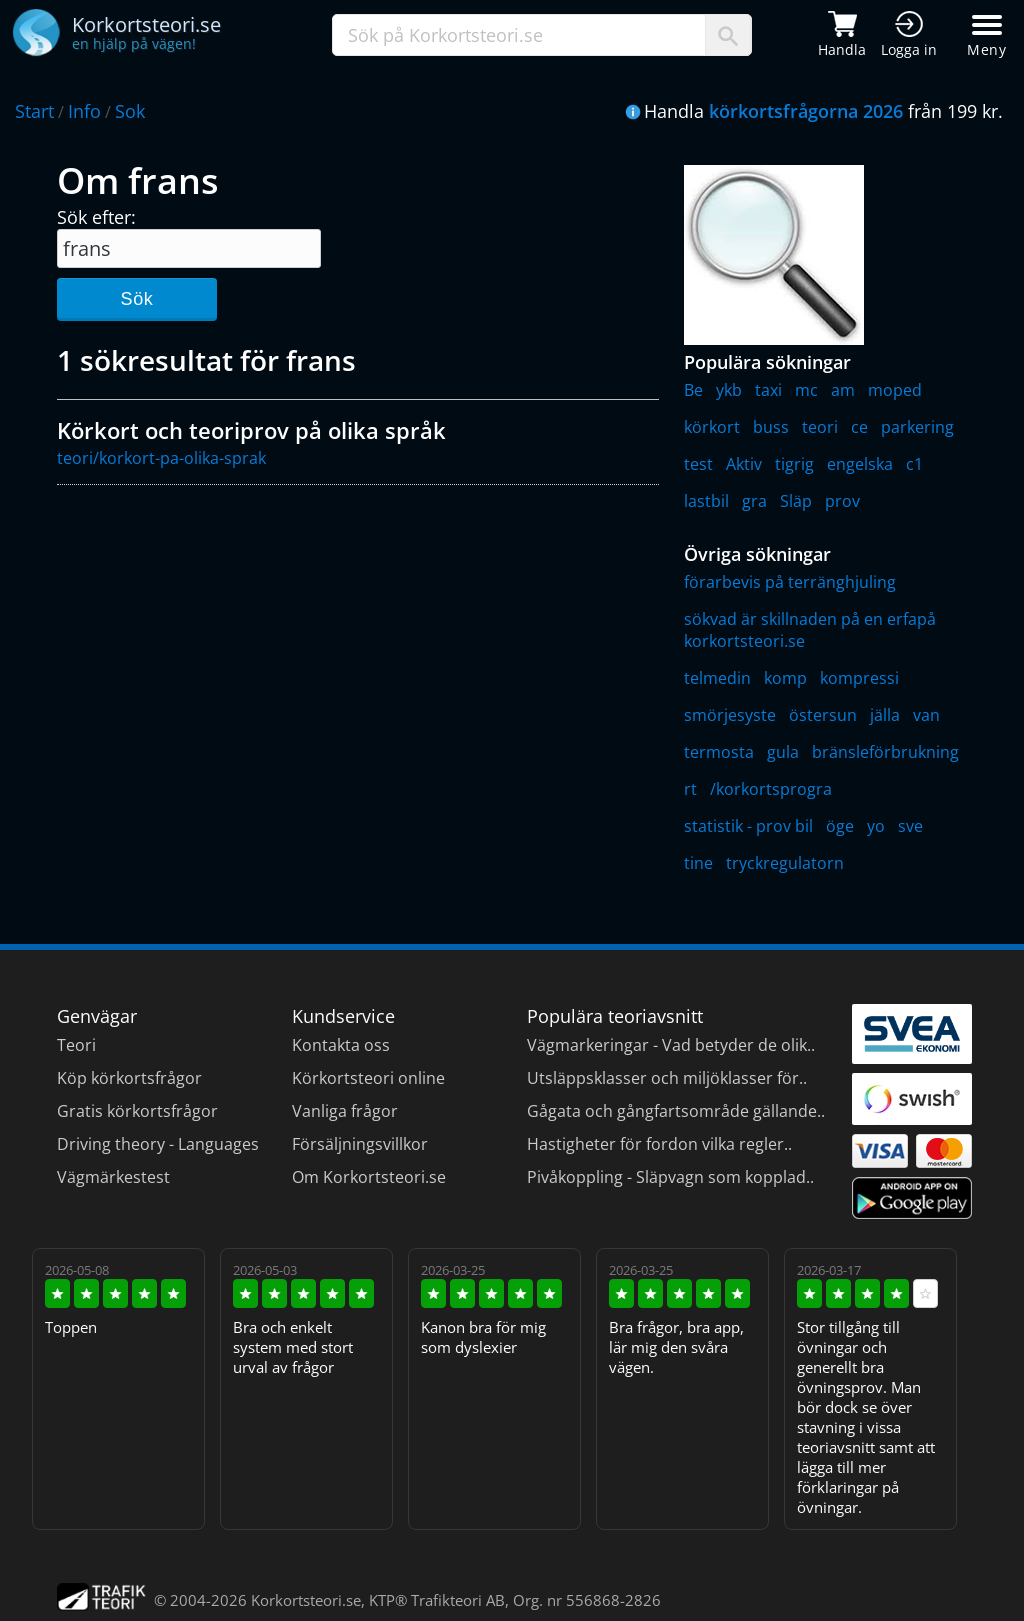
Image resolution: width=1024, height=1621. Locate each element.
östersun (823, 715)
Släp (796, 501)
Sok (130, 111)
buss (771, 427)
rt (690, 789)
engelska (860, 464)
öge (840, 826)
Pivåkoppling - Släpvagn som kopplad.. (670, 1177)
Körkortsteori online (368, 1078)
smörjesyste (730, 715)
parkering (917, 427)
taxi (768, 390)
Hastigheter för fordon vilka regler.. (659, 1144)
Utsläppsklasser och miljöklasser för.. (667, 1078)
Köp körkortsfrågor (129, 1078)
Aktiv (744, 464)
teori (820, 427)
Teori (76, 1045)
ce (859, 427)
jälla (885, 715)
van (926, 715)
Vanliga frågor (345, 1111)
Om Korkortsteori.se (369, 1177)
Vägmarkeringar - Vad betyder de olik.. (671, 1045)
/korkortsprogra (771, 789)
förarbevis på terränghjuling (790, 582)
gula (783, 752)
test (698, 464)
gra (754, 501)
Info (84, 111)
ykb (729, 390)
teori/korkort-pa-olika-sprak (161, 458)
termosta (719, 752)
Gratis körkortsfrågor (137, 1111)
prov (842, 501)
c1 (914, 464)
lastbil (706, 501)
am (843, 390)
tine (698, 863)
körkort (712, 427)
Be (693, 390)
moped (895, 390)
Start (34, 111)
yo (876, 826)
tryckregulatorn (785, 863)
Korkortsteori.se (306, 1600)
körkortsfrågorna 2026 (806, 111)
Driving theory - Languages (158, 1144)
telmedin (717, 678)
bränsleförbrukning (885, 752)
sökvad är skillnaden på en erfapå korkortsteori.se (810, 630)
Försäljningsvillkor (360, 1144)
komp (785, 678)
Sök (136, 299)
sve (910, 826)
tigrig (794, 464)
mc (806, 390)
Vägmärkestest (113, 1177)
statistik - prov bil (748, 826)
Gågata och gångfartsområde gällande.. (676, 1111)
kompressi (859, 678)
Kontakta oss (341, 1045)
